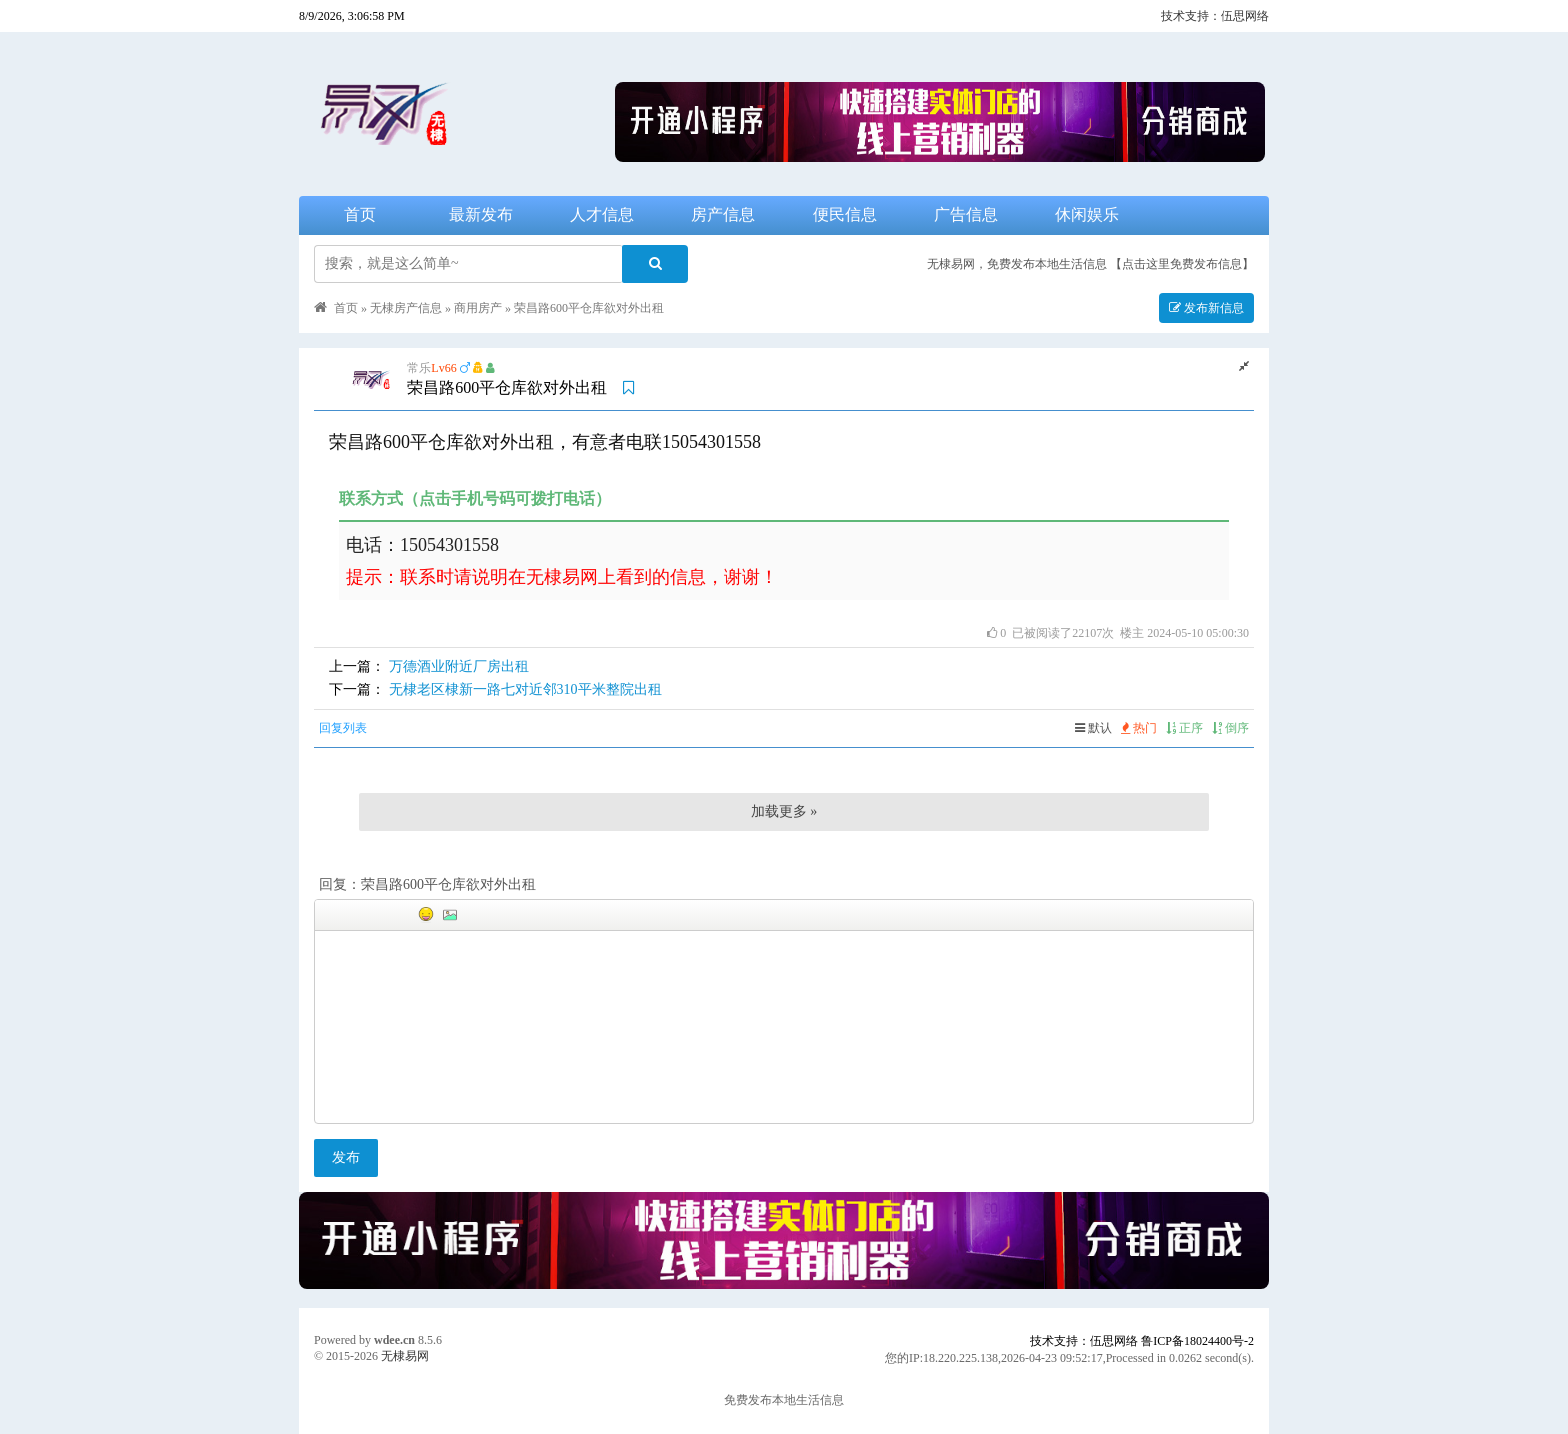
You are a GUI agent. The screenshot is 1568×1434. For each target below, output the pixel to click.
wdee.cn (394, 1340)
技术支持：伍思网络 (1215, 16)
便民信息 (845, 214)
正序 (1184, 728)
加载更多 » (784, 811)
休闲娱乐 (1087, 214)
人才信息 (602, 214)
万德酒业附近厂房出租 (459, 666)
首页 (360, 214)
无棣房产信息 (406, 308)
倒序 (1230, 728)
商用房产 (478, 308)
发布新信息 (1206, 308)
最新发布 (481, 214)
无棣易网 (405, 1356)
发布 (346, 1157)
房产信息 (723, 214)
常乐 (419, 368)
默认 (1093, 728)
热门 (1139, 728)
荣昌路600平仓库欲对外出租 (589, 308)
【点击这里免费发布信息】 (1182, 264)
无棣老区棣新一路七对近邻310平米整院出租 (525, 689)
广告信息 (966, 214)
